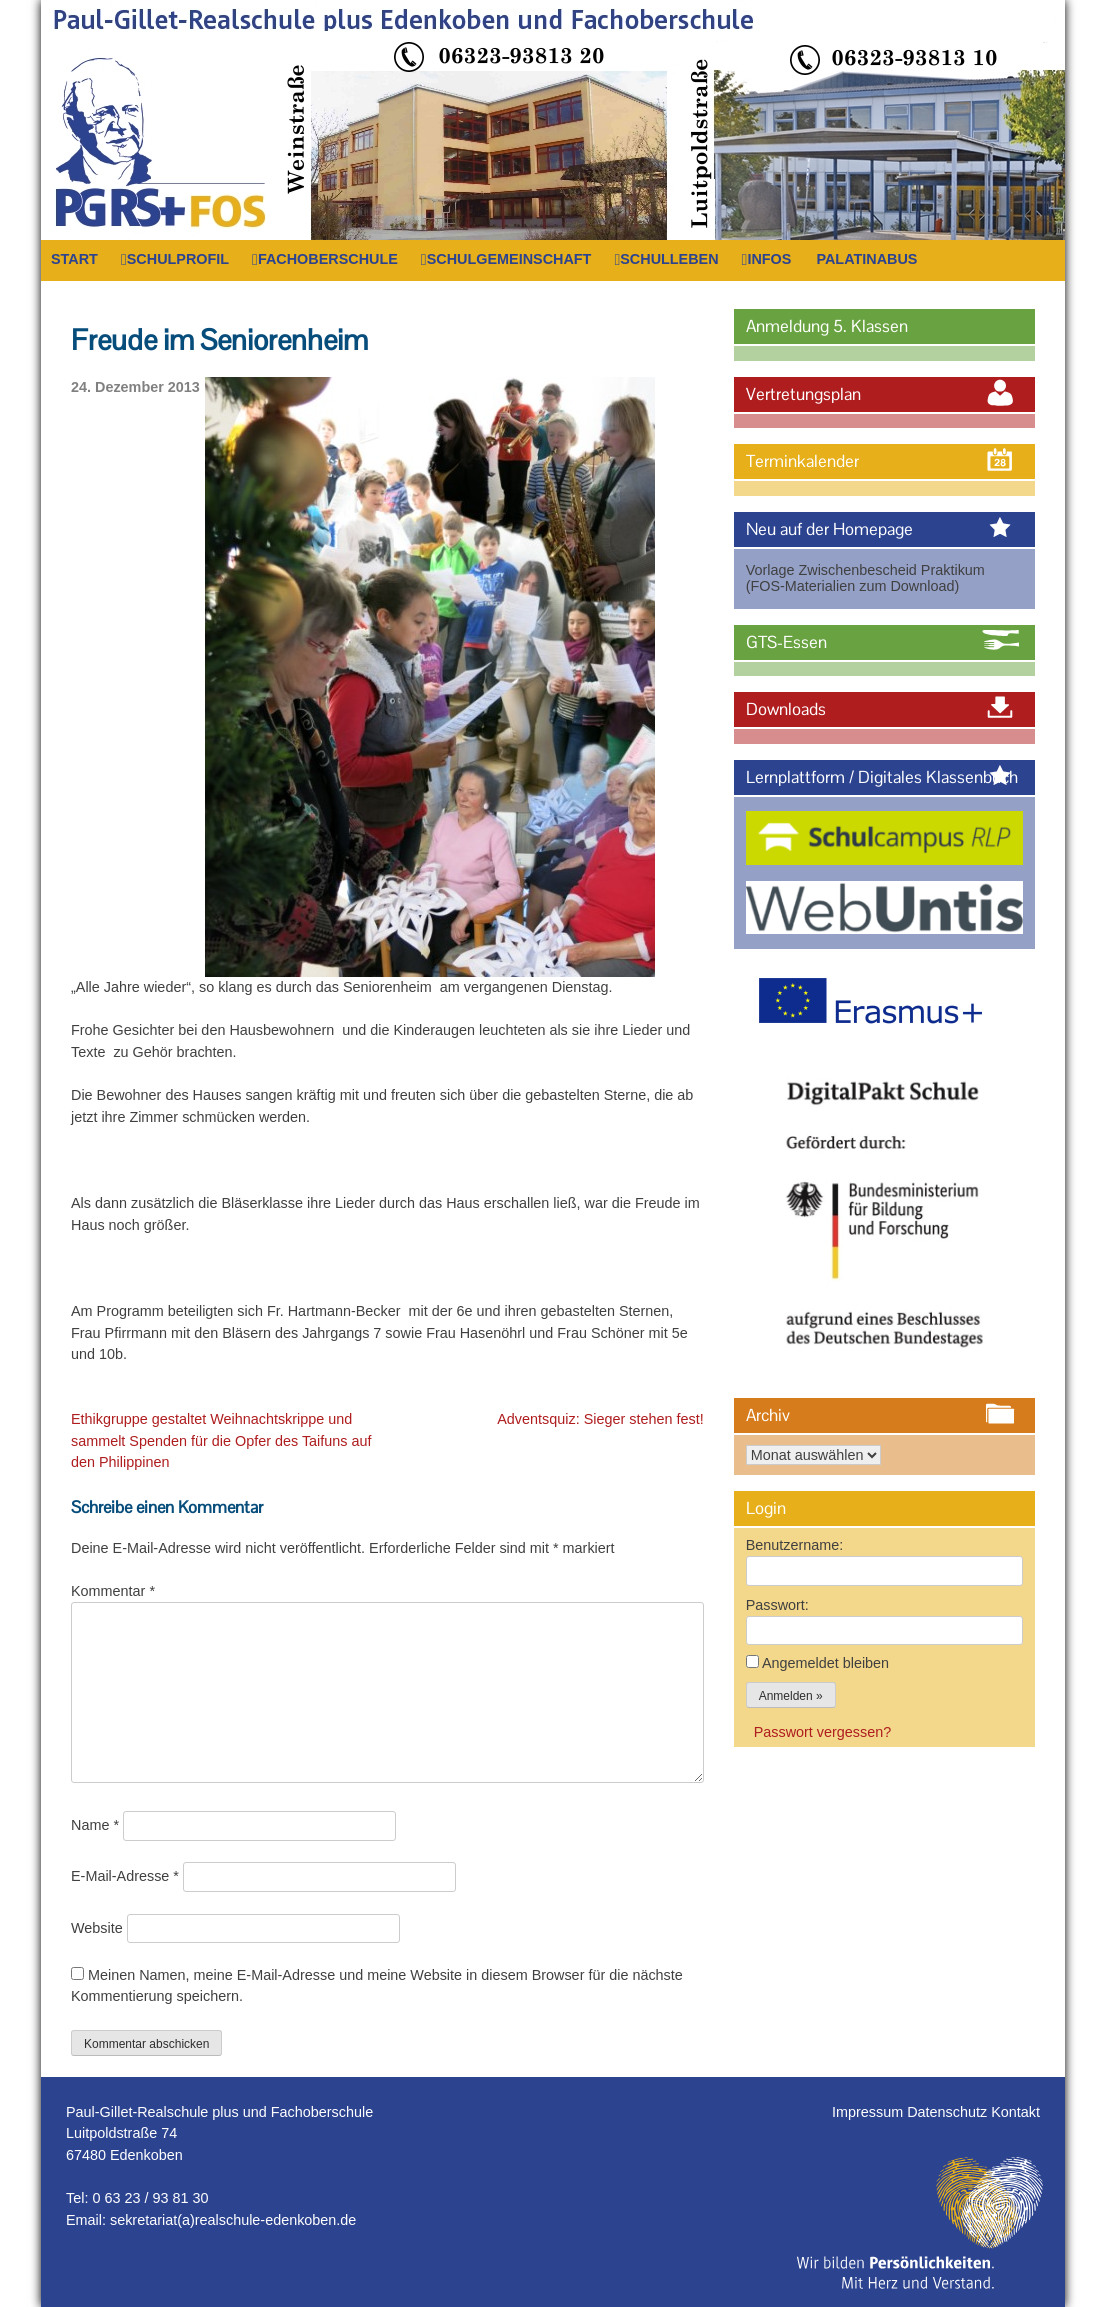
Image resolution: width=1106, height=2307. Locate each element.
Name (95, 1825)
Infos (769, 259)
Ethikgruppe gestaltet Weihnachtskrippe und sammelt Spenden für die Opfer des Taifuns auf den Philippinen (221, 1440)
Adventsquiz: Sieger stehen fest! (600, 1419)
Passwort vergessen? (823, 1732)
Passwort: (777, 1605)
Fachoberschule (328, 259)
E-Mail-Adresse (125, 1876)
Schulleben (669, 259)
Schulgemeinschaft (509, 259)
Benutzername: (795, 1545)
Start (74, 259)
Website (97, 1928)
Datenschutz (949, 2112)
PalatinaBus (866, 259)
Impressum (869, 2112)
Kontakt (1015, 2112)
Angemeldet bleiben (825, 1663)
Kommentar (113, 1591)
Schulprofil (178, 259)
